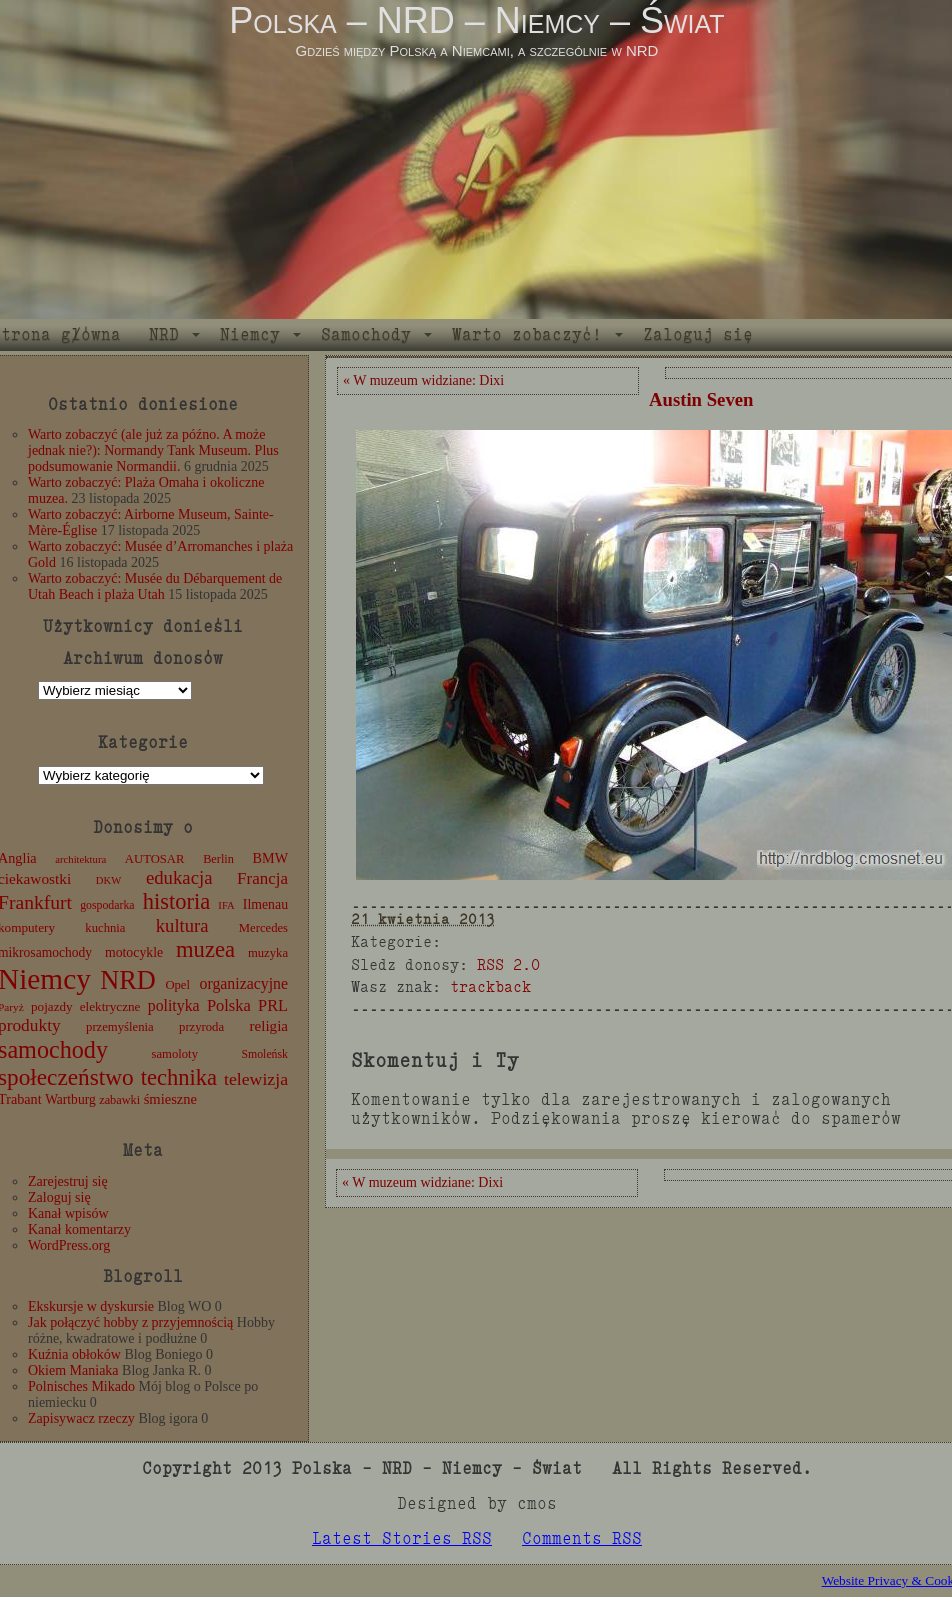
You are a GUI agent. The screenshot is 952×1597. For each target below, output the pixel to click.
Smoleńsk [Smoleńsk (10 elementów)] (264, 1054)
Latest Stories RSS (402, 1538)
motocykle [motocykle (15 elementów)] (134, 952)
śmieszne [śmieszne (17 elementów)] (170, 1099)
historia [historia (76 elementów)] (177, 901)
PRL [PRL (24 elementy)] (273, 1005)
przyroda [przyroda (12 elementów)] (201, 1027)
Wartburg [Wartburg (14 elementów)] (70, 1099)
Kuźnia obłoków (74, 1354)
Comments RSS (582, 1538)
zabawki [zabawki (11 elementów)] (119, 1100)
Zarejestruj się (68, 1181)
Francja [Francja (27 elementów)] (262, 878)
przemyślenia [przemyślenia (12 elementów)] (120, 1027)
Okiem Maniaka (73, 1370)
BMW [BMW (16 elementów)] (270, 858)
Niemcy (250, 334)
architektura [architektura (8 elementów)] (80, 859)
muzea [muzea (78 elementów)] (205, 949)
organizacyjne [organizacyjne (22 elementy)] (244, 983)
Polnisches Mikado (81, 1386)
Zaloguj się (698, 334)
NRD (164, 334)
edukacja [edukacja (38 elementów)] (179, 877)
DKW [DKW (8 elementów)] (108, 880)
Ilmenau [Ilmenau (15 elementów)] (265, 904)
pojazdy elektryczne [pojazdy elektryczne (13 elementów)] (85, 1006)
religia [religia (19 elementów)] (269, 1026)
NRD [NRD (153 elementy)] (128, 980)
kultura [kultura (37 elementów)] (182, 925)
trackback (490, 986)
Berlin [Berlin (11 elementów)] (218, 859)
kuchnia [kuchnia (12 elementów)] (105, 928)
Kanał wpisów (68, 1213)
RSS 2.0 (508, 964)
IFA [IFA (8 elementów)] (226, 905)
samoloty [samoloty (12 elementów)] (175, 1054)
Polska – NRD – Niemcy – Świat (476, 20)
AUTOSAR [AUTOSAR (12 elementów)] (155, 859)
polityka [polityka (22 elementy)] (174, 1005)
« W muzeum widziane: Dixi (423, 380)
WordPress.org (69, 1245)
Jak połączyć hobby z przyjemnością (130, 1322)
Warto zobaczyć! (527, 334)
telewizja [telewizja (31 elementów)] (256, 1079)
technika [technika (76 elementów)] (179, 1077)
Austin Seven (701, 399)
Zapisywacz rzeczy (81, 1418)
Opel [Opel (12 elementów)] (177, 985)
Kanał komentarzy (79, 1229)
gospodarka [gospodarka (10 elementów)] (107, 905)
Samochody (366, 334)
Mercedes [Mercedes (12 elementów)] (263, 928)
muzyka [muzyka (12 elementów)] (268, 953)
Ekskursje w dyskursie (91, 1306)
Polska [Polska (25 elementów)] (229, 1005)
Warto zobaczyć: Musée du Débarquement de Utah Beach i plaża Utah (155, 586)
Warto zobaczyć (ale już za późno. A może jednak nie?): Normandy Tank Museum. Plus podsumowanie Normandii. (153, 450)
